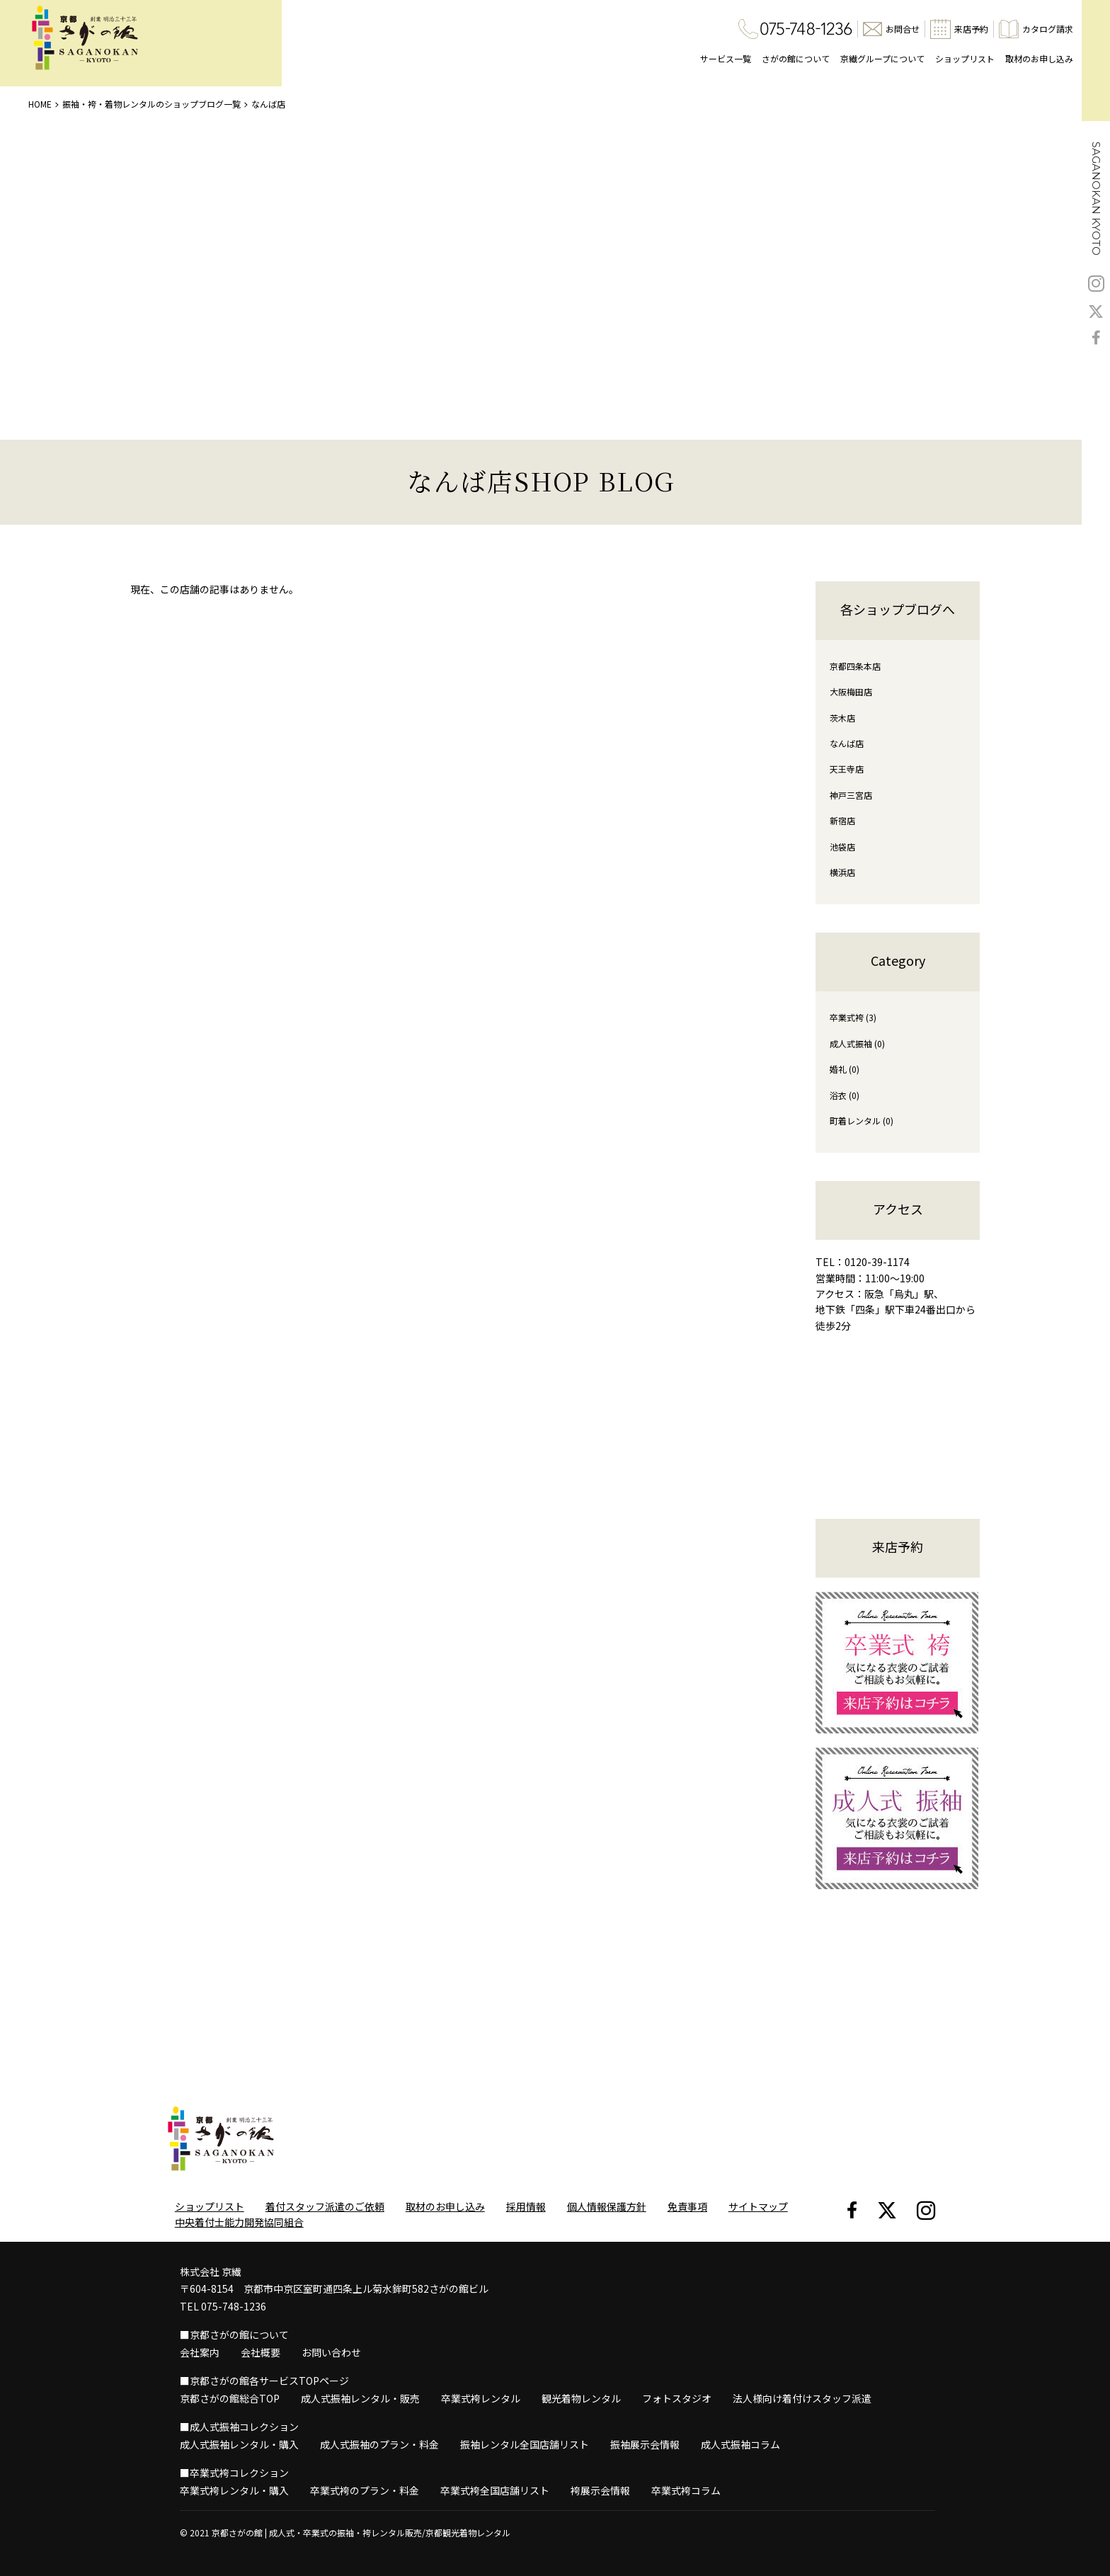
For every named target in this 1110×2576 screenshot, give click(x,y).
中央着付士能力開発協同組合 (239, 2222)
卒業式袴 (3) (853, 1017)
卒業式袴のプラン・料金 (364, 2490)
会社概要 (260, 2352)
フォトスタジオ (676, 2398)
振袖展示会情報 (645, 2444)
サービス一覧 (725, 58)
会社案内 (199, 2352)
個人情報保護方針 (606, 2206)
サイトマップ (758, 2206)
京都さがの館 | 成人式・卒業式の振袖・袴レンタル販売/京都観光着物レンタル (361, 2532)
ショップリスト (965, 58)
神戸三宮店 (851, 795)
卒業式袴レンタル (480, 2398)
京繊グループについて (882, 58)
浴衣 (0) (844, 1095)
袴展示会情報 (600, 2490)
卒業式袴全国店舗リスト (494, 2490)
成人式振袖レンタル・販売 (360, 2398)
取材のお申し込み (1039, 58)
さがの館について (796, 58)
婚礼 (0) (844, 1069)
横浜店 (842, 872)
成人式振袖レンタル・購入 (239, 2444)
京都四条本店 (855, 666)
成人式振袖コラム (740, 2444)
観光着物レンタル (581, 2398)
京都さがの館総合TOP (230, 2398)
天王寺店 (847, 769)
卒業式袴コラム (686, 2490)
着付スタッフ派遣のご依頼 (324, 2206)
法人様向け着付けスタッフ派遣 (802, 2398)
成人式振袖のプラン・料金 (379, 2444)
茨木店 (842, 718)
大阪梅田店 (851, 691)
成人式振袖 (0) (857, 1043)
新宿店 (842, 820)
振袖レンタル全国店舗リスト (524, 2444)
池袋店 (842, 846)
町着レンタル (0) (861, 1121)
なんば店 (847, 743)
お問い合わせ (331, 2352)
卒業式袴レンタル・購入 (234, 2490)
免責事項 (687, 2206)
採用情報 (526, 2206)
